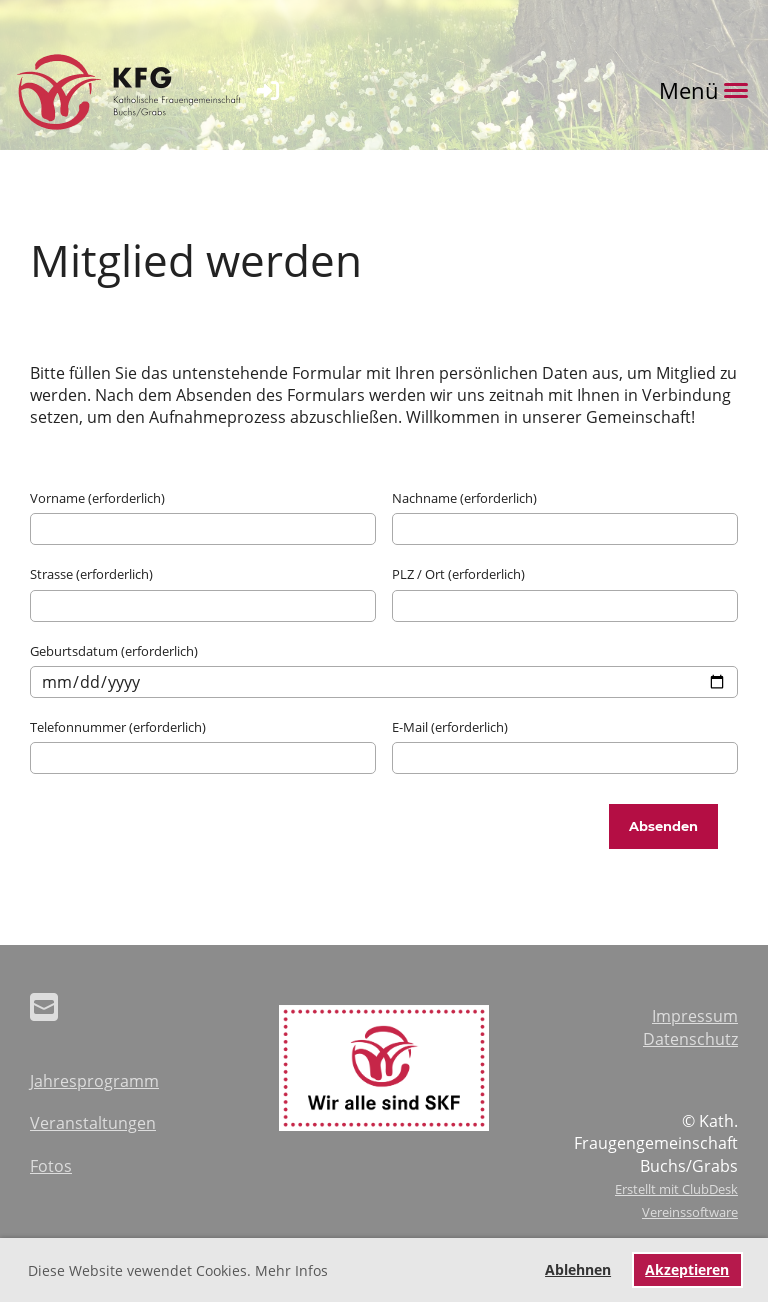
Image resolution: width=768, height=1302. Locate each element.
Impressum (695, 1016)
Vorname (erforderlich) (97, 498)
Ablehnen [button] (578, 1269)
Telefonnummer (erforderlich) (118, 727)
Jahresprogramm (94, 1081)
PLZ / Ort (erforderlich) (458, 574)
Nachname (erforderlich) (464, 498)
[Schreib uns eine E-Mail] (44, 1006)
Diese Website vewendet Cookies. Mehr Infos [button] (178, 1270)
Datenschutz (690, 1039)
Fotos (51, 1166)
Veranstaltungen (93, 1123)
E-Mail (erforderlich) (450, 727)
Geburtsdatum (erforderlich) (114, 651)
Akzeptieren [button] (687, 1269)
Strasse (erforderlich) (91, 574)
